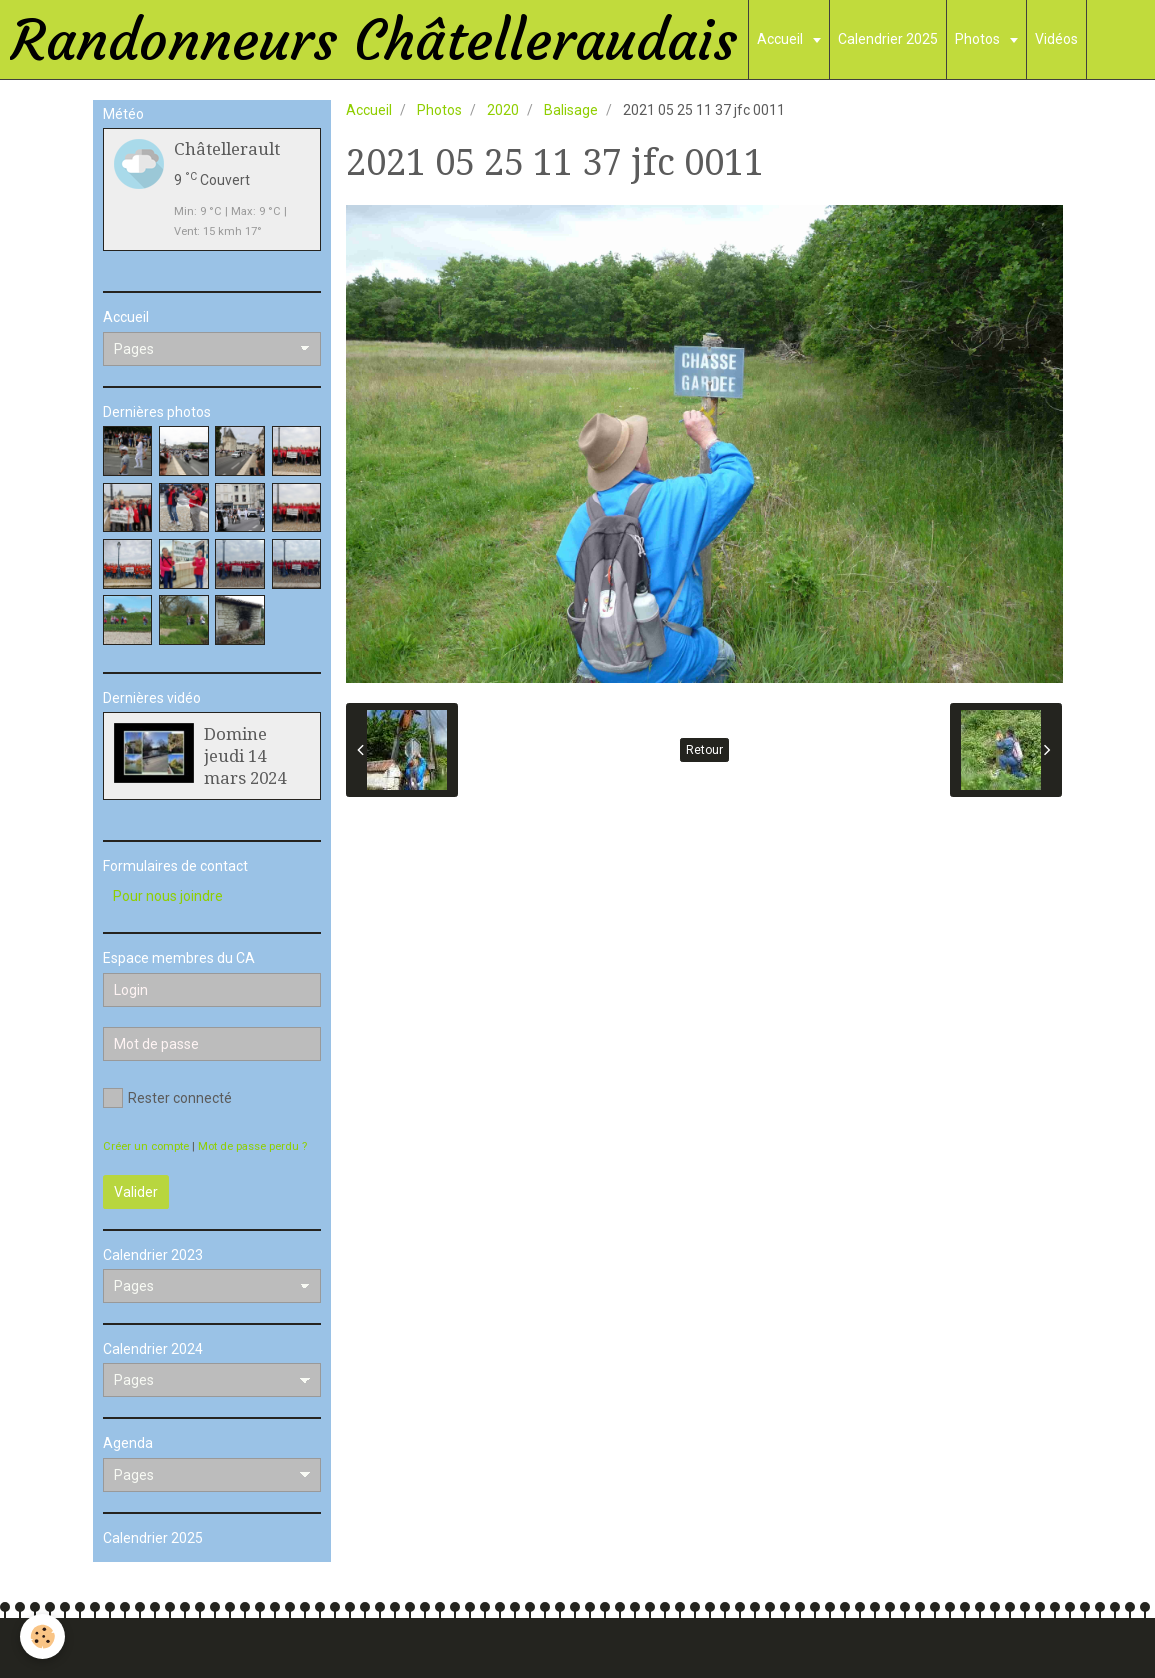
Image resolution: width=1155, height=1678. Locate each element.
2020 (503, 110)
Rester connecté (167, 1098)
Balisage (571, 110)
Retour (704, 750)
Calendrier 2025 (888, 39)
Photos (979, 39)
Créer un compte (146, 1146)
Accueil (781, 39)
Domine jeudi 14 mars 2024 (245, 756)
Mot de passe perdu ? (252, 1146)
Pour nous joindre (168, 896)
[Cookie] (42, 1636)
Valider (136, 1192)
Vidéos (1056, 39)
